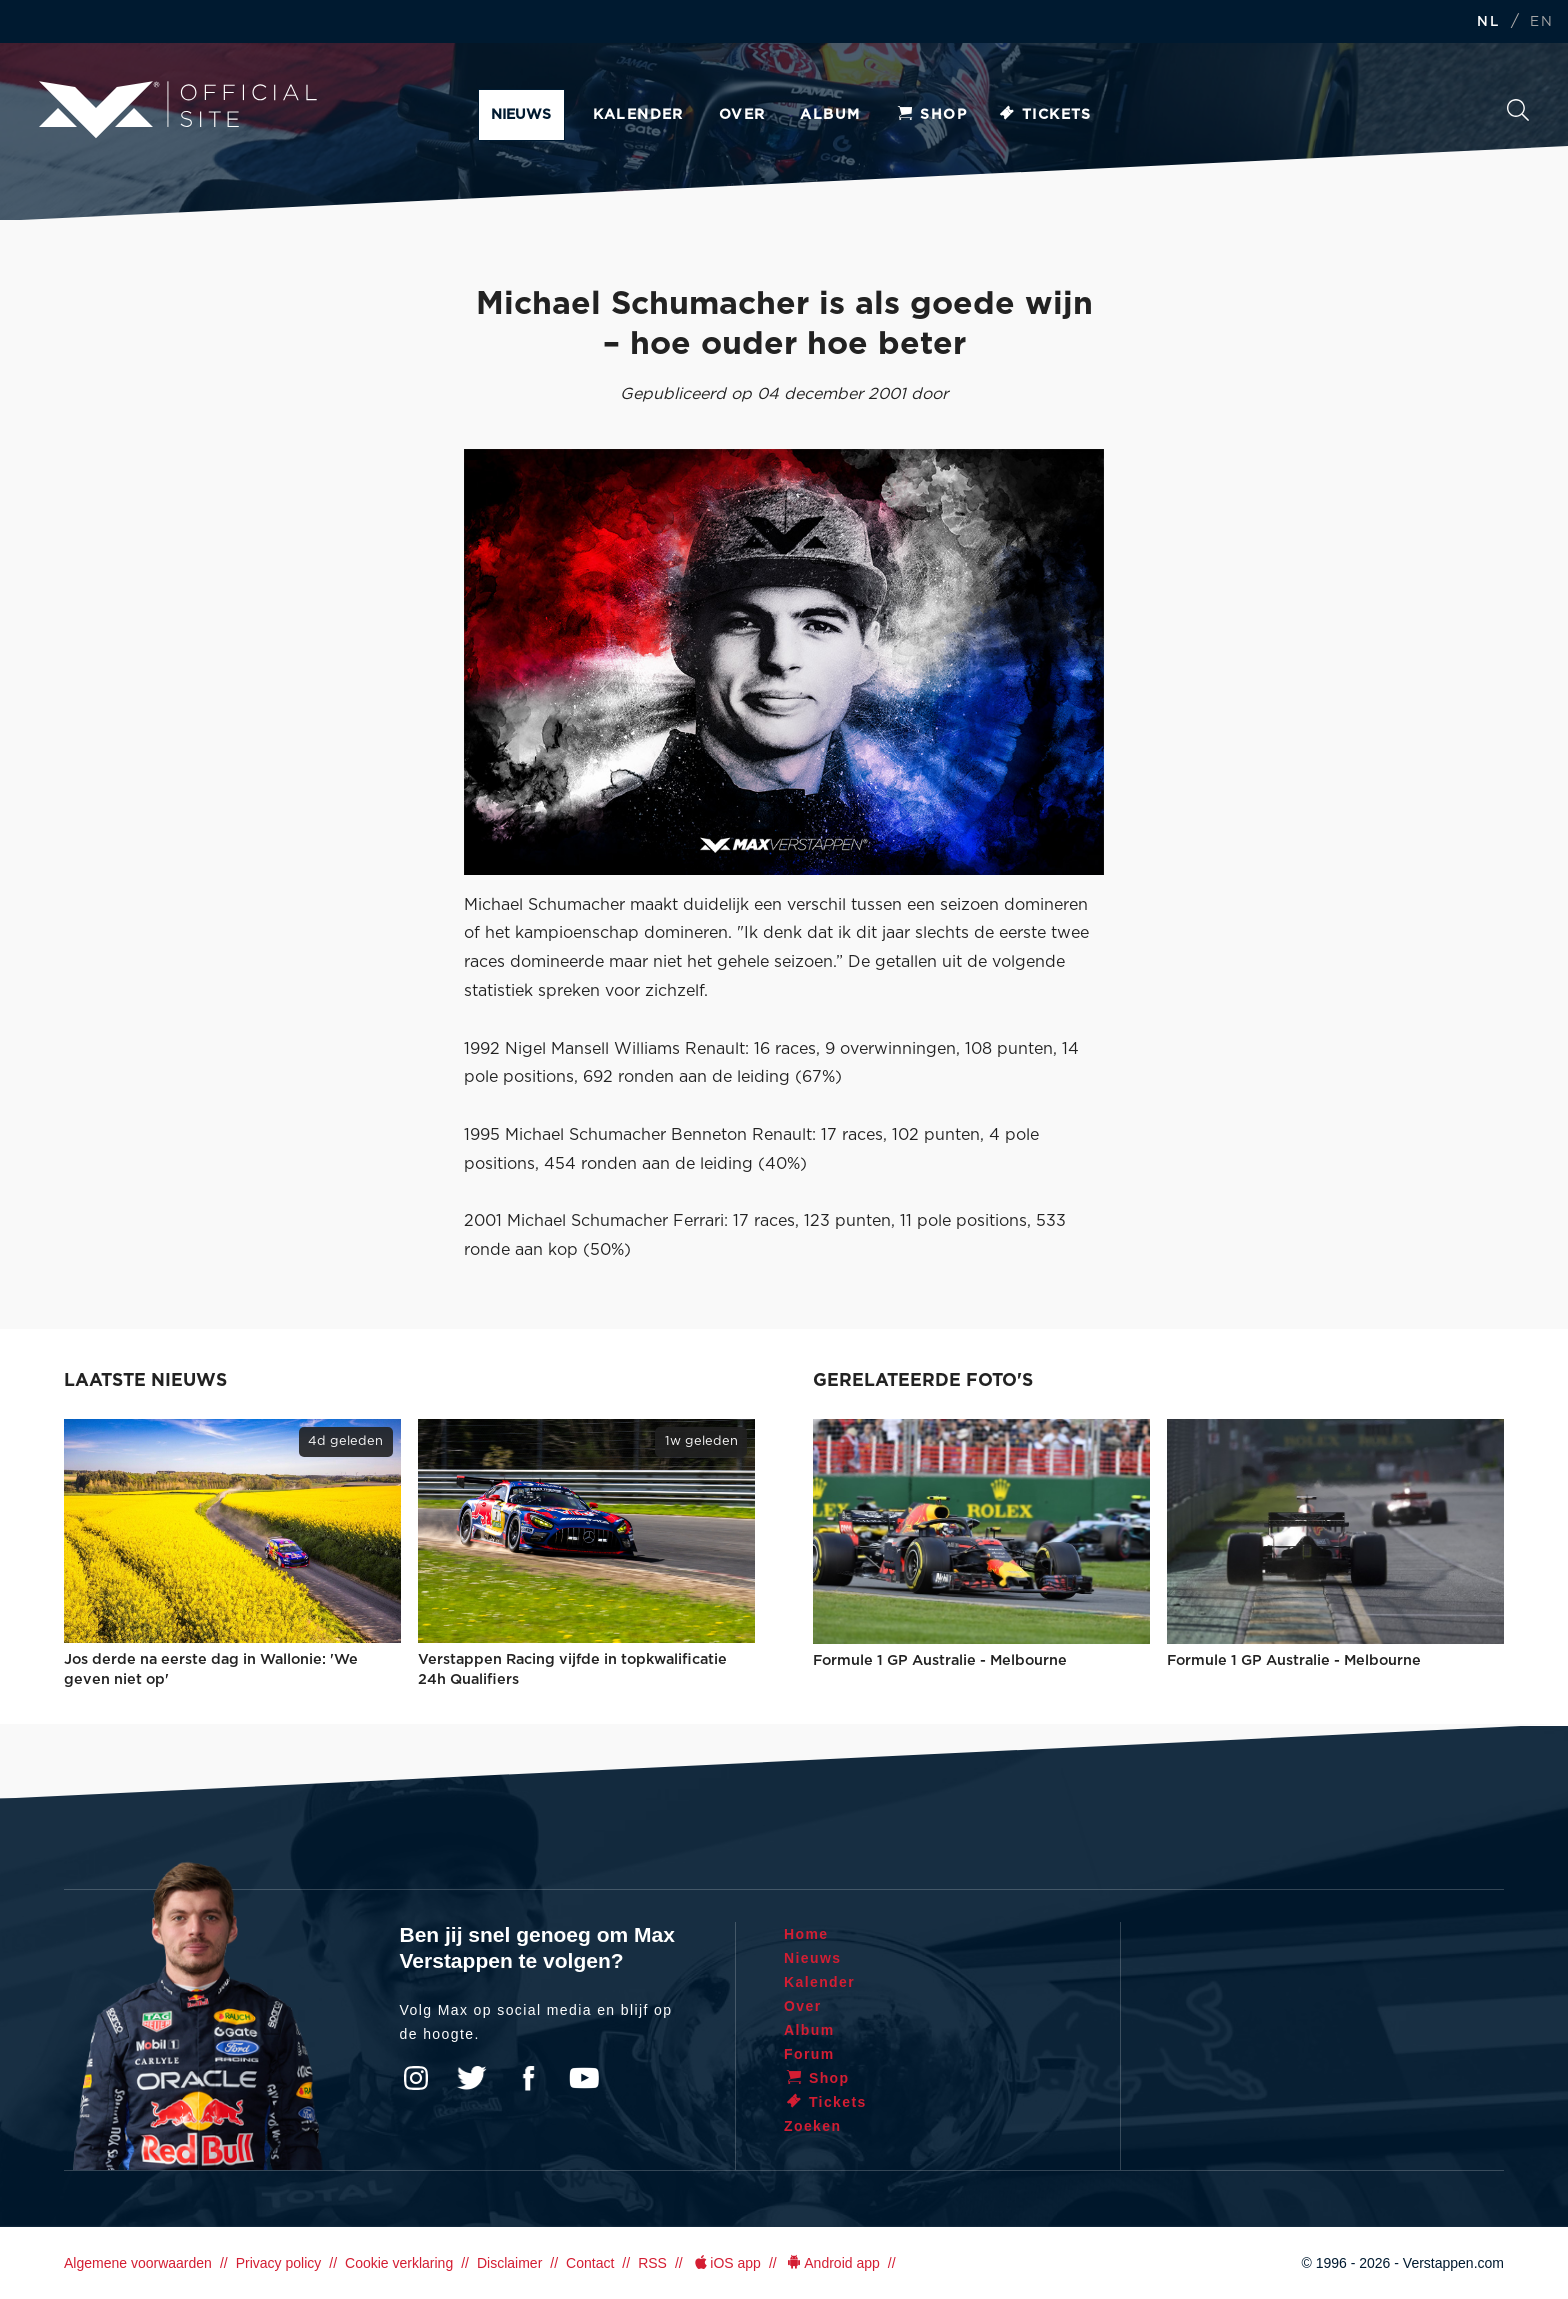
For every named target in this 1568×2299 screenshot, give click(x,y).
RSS (652, 2263)
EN (1541, 22)
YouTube (584, 2078)
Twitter (472, 2078)
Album (830, 115)
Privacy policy (279, 2263)
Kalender (638, 115)
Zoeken (1518, 110)
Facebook (528, 2078)
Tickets (1044, 115)
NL (1488, 22)
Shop (931, 115)
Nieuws (521, 115)
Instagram (416, 2078)
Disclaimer (509, 2263)
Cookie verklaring (399, 2263)
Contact (590, 2263)
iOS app (726, 2263)
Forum (809, 2054)
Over (742, 115)
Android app (832, 2263)
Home (806, 1934)
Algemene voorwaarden (138, 2263)
